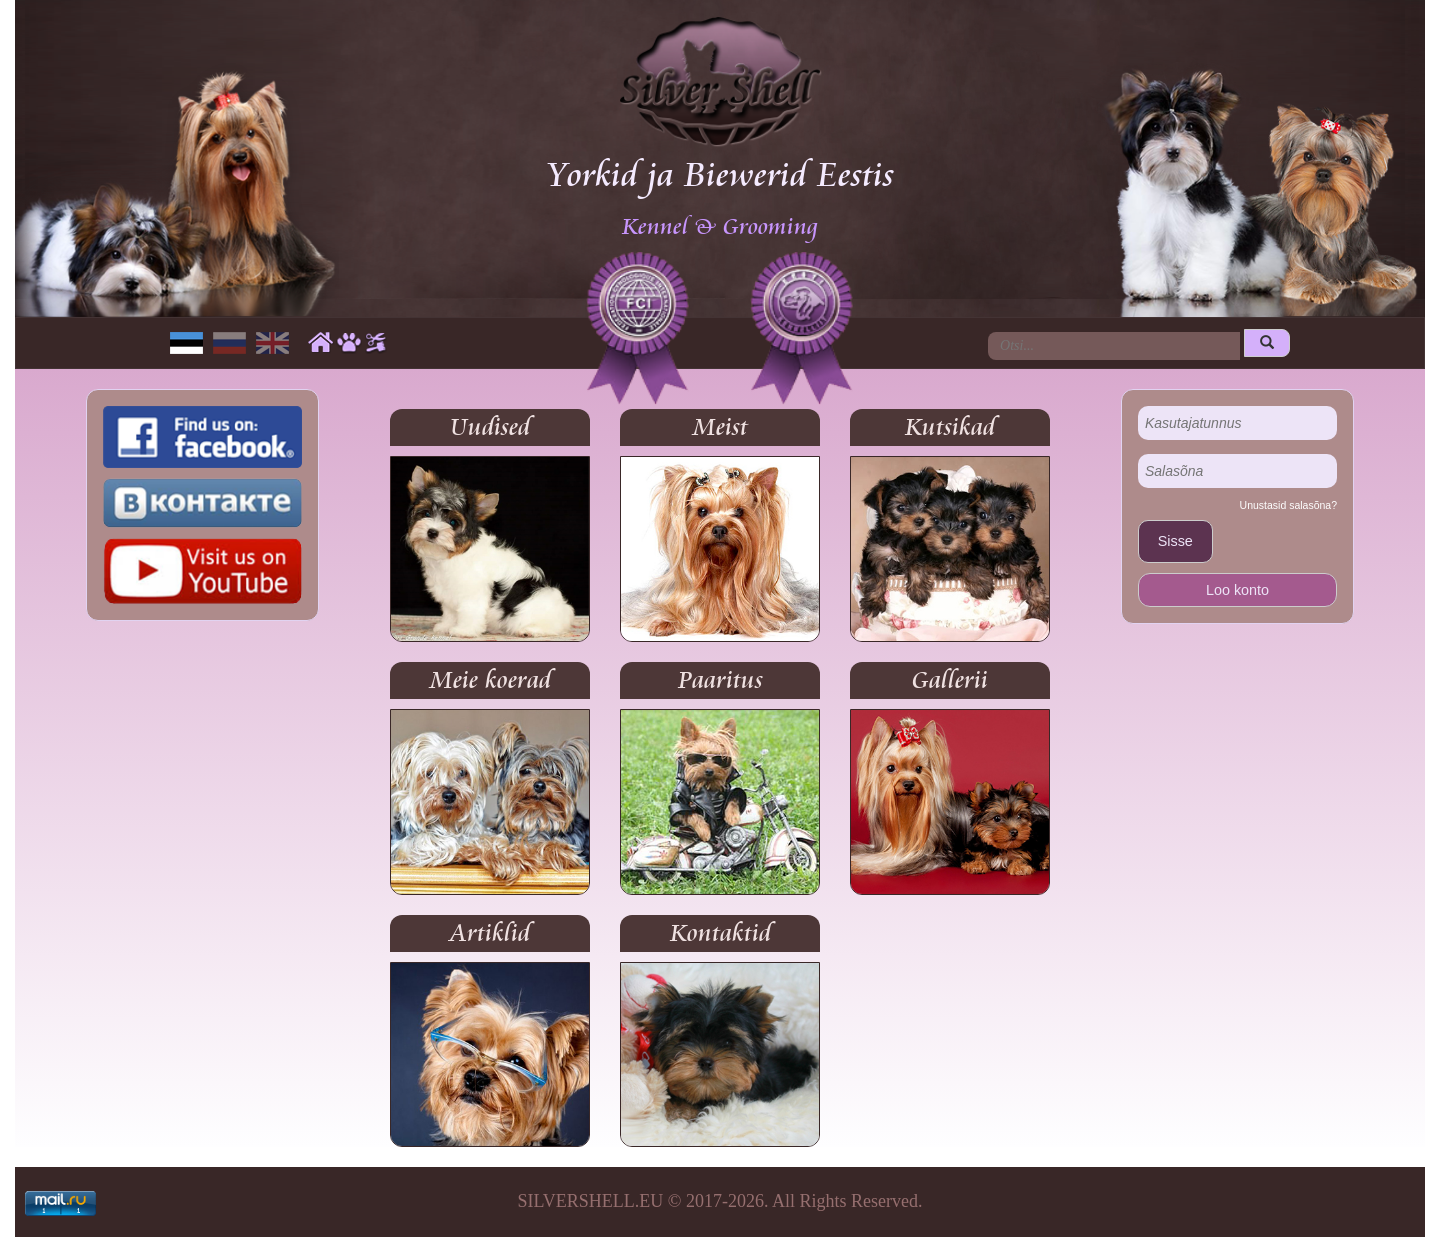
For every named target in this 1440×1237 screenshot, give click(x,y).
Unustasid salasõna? (1288, 505)
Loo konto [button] (1237, 590)
